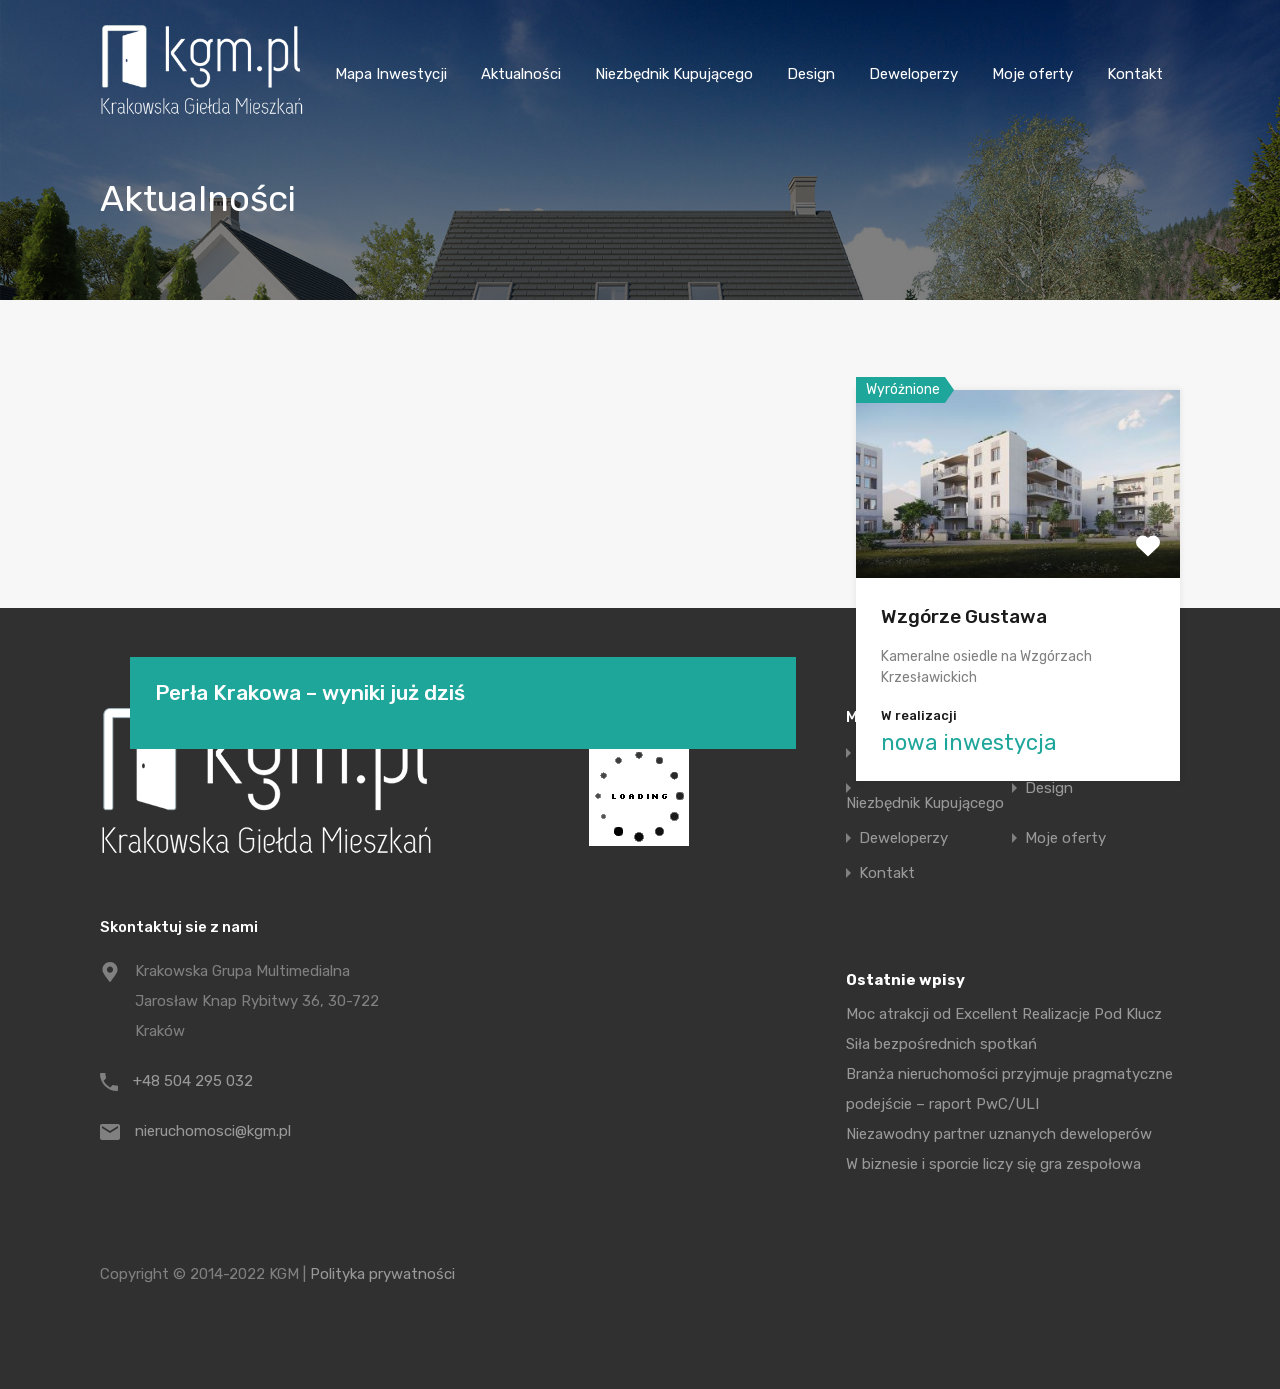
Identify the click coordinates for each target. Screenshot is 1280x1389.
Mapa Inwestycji (391, 74)
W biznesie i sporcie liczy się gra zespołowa (993, 1164)
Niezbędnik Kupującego (674, 74)
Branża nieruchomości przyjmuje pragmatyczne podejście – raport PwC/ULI (1009, 1089)
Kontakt (1135, 74)
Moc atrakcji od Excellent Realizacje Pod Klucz (1004, 1014)
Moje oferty (1032, 74)
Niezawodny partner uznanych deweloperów (999, 1134)
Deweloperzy (913, 74)
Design (811, 74)
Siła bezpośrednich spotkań (941, 1044)
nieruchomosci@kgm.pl (213, 1131)
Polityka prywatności (382, 1274)
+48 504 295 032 (193, 1081)
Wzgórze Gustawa (964, 616)
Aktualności (521, 74)
